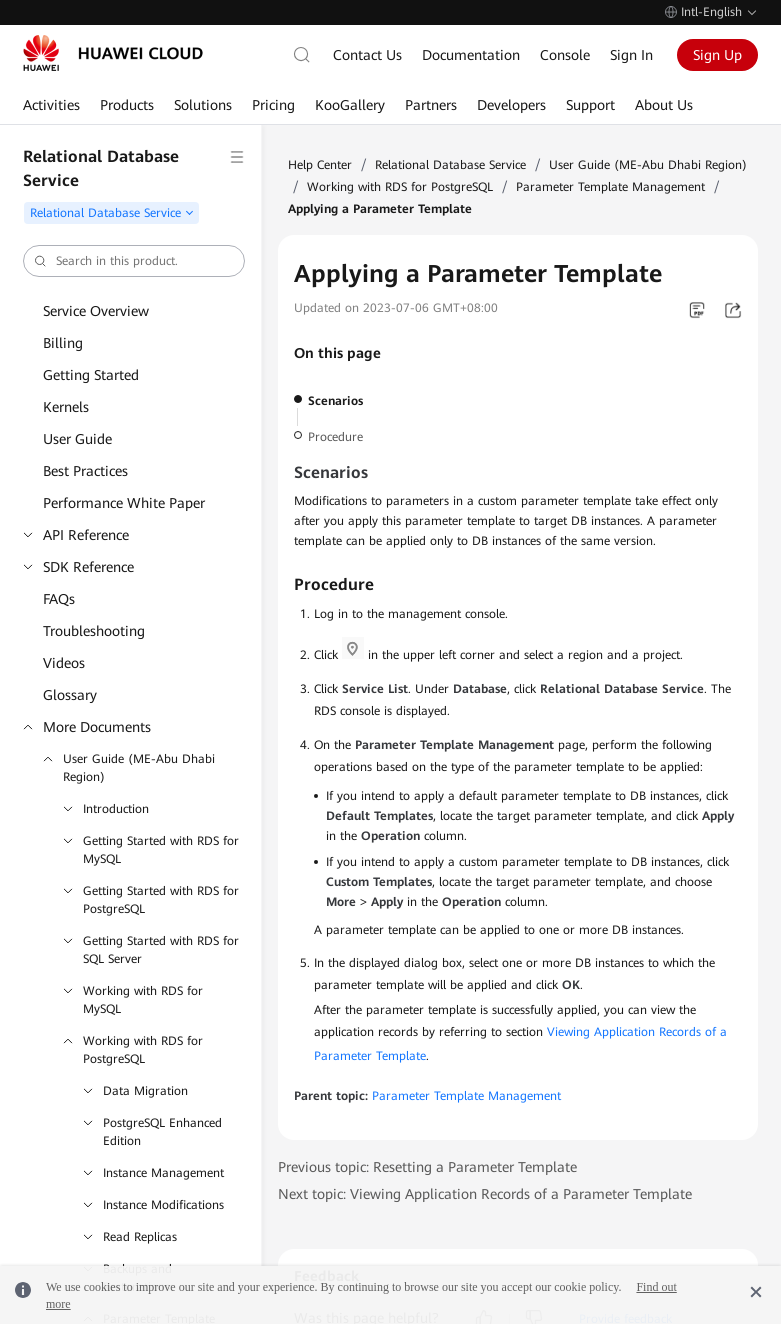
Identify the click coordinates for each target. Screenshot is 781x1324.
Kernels (66, 407)
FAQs (59, 599)
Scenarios (335, 401)
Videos (64, 663)
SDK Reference (88, 567)
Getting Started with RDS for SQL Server (161, 950)
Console (565, 55)
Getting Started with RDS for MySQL (161, 850)
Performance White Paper (124, 503)
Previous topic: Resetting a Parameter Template (427, 1167)
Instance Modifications (163, 1205)
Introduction (116, 809)
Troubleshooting (94, 631)
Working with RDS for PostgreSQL (143, 1050)
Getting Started (91, 375)
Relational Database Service (450, 165)
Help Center (320, 165)
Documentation (471, 55)
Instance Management (163, 1173)
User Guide (77, 439)
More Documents (97, 727)
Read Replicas (140, 1237)
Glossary (70, 695)
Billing (63, 343)
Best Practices (85, 471)
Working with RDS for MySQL (143, 1000)
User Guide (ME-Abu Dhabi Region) (139, 768)
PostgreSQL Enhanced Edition (162, 1132)
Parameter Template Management (610, 187)
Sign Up (717, 55)
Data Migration (145, 1091)
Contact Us (367, 55)
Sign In (631, 55)
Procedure (335, 437)
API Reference (86, 535)
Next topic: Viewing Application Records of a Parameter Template (485, 1194)
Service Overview (96, 311)
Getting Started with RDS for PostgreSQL (161, 900)
